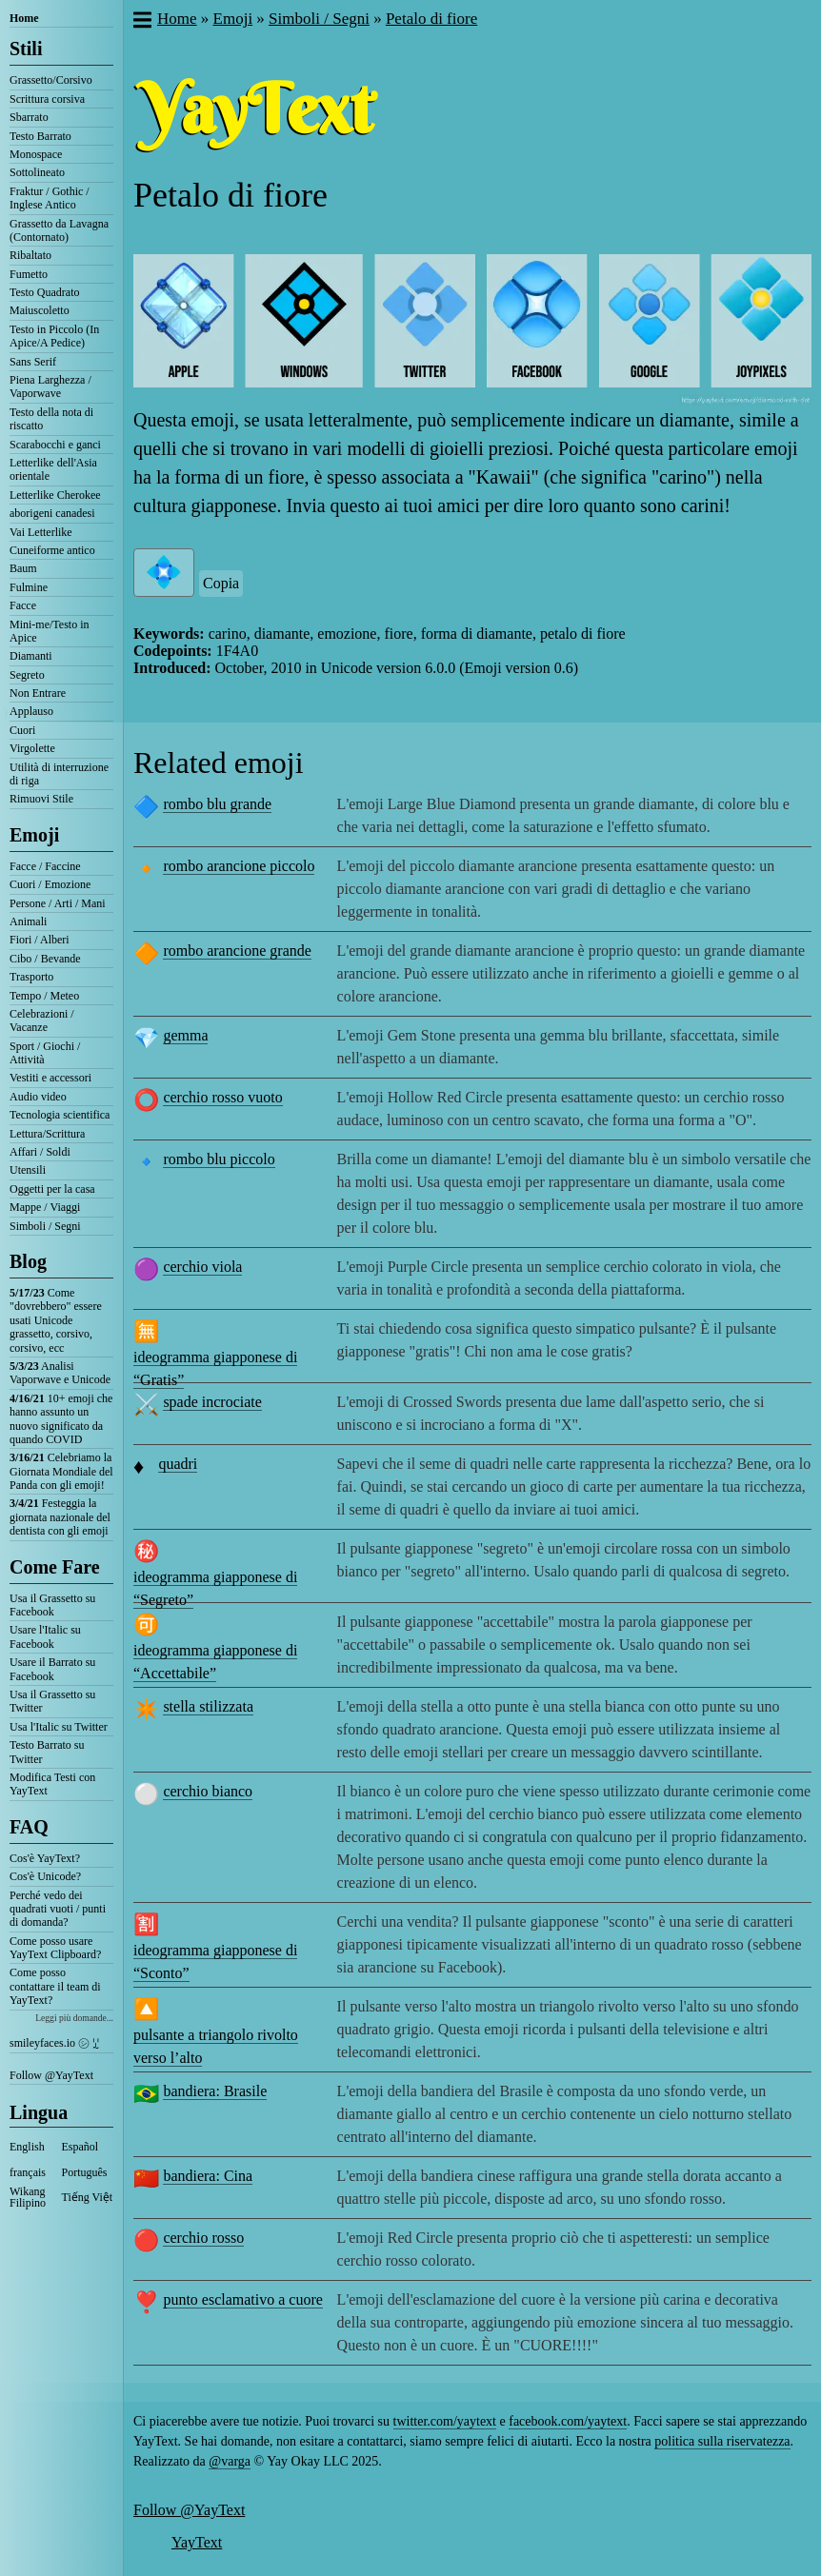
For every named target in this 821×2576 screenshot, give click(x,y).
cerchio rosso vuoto (222, 1097)
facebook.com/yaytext (568, 2421)
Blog (28, 1261)
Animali (28, 921)
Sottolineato (37, 172)
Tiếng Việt (87, 2197)
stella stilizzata (208, 1706)
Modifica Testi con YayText (52, 1784)
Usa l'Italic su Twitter (59, 1727)
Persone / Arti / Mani (58, 903)
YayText (196, 2542)
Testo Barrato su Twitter (47, 1751)
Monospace (36, 154)
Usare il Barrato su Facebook (52, 1668)
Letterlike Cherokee (55, 495)
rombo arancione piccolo (238, 866)
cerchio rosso (203, 2237)
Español (80, 2146)
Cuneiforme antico (52, 550)
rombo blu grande (217, 804)
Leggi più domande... (74, 2017)
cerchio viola (202, 1266)
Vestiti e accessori (50, 1077)
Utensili (28, 1170)
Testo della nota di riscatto (51, 419)
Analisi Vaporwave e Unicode (60, 1372)
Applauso (31, 711)
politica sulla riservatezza (722, 2441)
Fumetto (29, 274)
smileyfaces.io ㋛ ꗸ (54, 2043)
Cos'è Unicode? (45, 1876)
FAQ (29, 1826)
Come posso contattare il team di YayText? (55, 1986)
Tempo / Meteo (44, 995)
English (27, 2146)
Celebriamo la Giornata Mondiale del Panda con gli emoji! (61, 1471)
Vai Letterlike (41, 532)
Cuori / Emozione (50, 884)
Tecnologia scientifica (60, 1114)
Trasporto (31, 976)
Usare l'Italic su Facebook (45, 1636)
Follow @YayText (51, 2075)
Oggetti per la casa (52, 1189)
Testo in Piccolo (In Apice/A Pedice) (54, 336)
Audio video (38, 1096)
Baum (23, 568)
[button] (141, 22)
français (28, 2172)
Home (24, 18)
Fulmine (29, 587)
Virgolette (32, 748)
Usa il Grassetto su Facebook (52, 1605)
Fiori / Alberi (40, 939)
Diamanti (31, 656)
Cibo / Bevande (45, 958)
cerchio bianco (207, 1791)
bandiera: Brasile (215, 2091)
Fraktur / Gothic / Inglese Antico (50, 198)
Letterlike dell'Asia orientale (53, 469)
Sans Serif (33, 361)
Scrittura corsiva (47, 99)
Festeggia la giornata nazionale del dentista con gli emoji (60, 1516)
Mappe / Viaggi (45, 1207)
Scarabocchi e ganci (55, 444)
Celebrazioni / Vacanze (42, 1020)
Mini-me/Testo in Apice (49, 631)
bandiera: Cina (207, 2176)
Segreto (27, 675)
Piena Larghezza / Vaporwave (50, 386)
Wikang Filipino (28, 2197)
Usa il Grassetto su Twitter (52, 1701)
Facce (23, 605)
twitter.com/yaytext (444, 2421)
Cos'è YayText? (45, 1858)
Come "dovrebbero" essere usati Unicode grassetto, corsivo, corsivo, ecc (56, 1320)
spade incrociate (212, 1402)
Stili (26, 48)
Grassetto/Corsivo (51, 80)
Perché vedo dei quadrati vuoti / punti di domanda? (58, 1909)
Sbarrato (29, 117)
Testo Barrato (40, 136)
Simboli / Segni (45, 1226)
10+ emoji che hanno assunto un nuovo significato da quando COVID (61, 1419)
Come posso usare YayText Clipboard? (55, 1947)
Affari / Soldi (40, 1152)
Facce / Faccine (45, 866)
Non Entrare (38, 693)
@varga (229, 2461)
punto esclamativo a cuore (243, 2299)
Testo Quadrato (44, 292)
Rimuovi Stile (41, 798)
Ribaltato (30, 255)
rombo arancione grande (236, 950)
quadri (177, 1464)
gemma (185, 1035)
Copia (221, 583)
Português (85, 2172)
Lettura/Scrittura (47, 1133)
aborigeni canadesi (52, 513)
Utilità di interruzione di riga (59, 774)
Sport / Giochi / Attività (45, 1053)
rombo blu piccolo (218, 1159)
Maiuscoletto (40, 310)
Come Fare (55, 1566)
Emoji (34, 834)
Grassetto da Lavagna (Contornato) (59, 230)
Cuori (22, 730)
